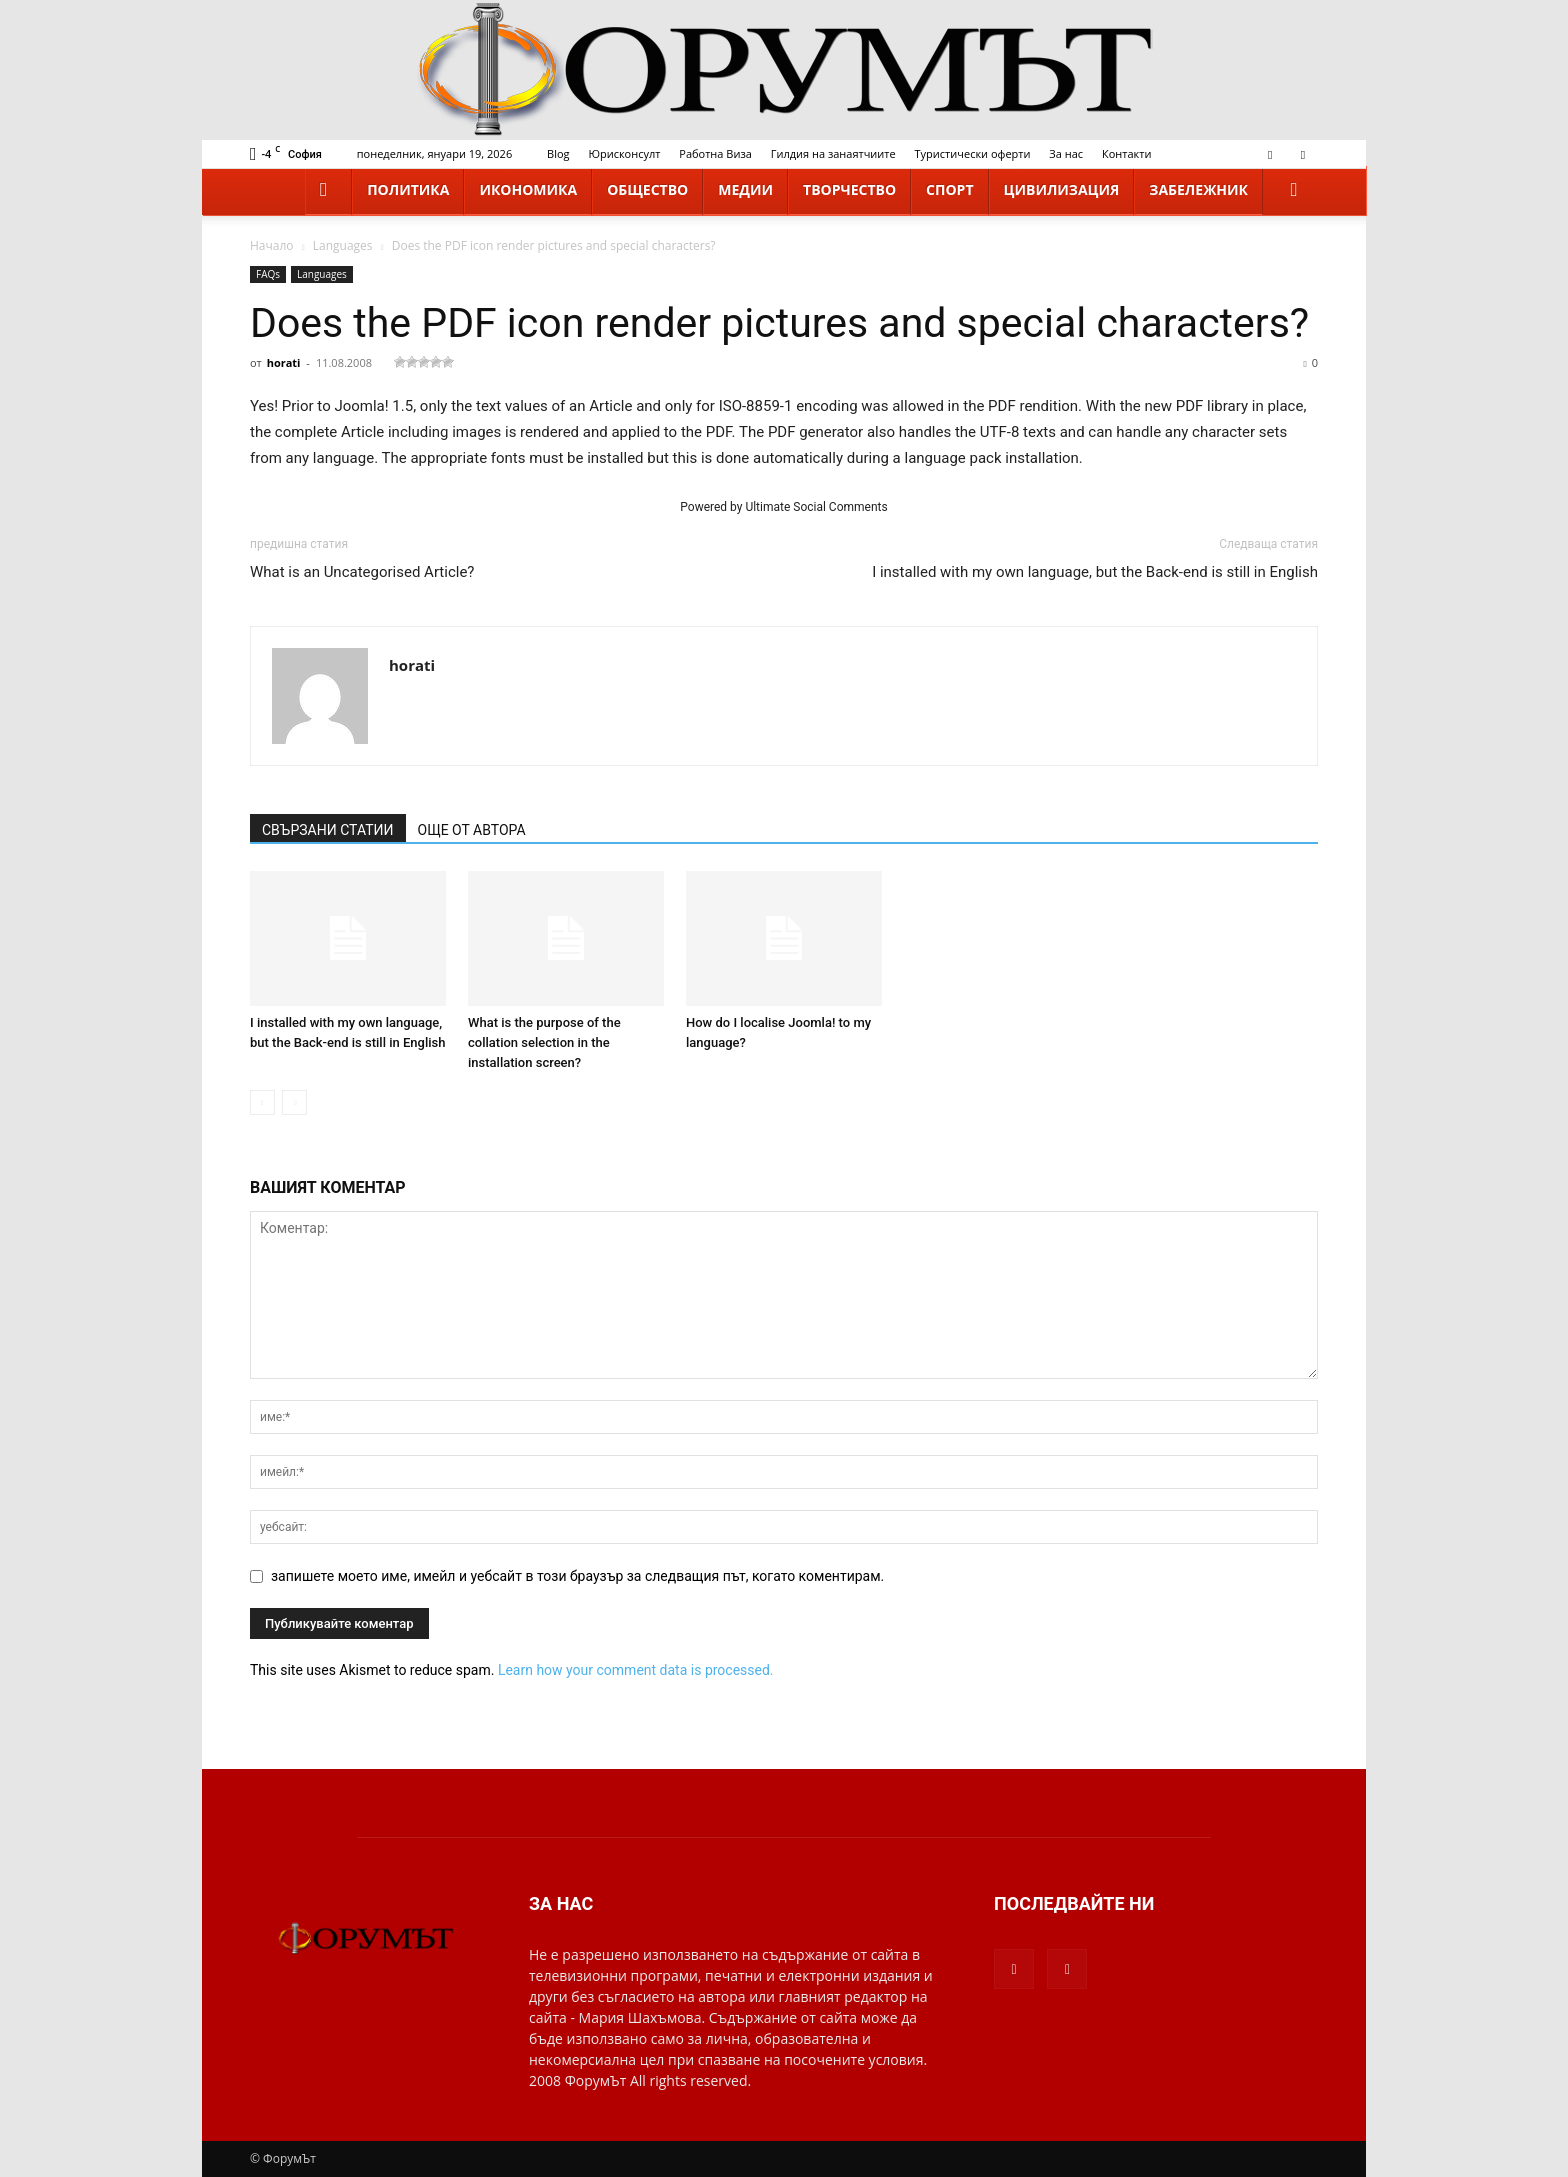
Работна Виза (715, 153)
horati (284, 362)
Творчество (849, 189)
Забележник (1198, 189)
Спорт (949, 189)
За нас (1066, 153)
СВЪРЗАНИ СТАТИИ (328, 830)
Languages (343, 245)
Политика (408, 189)
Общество (647, 189)
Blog (558, 153)
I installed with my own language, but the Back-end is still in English (1095, 572)
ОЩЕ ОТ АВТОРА (472, 830)
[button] (1294, 190)
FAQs (268, 274)
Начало (272, 245)
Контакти (1126, 153)
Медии (745, 189)
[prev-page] (262, 1102)
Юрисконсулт (624, 153)
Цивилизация (1062, 189)
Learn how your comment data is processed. (636, 1670)
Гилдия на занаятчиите (833, 153)
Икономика (528, 189)
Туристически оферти (973, 153)
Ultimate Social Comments (816, 507)
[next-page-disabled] (294, 1102)
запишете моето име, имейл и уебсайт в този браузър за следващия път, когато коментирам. (577, 1576)
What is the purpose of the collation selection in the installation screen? (544, 1042)
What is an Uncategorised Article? (362, 572)
